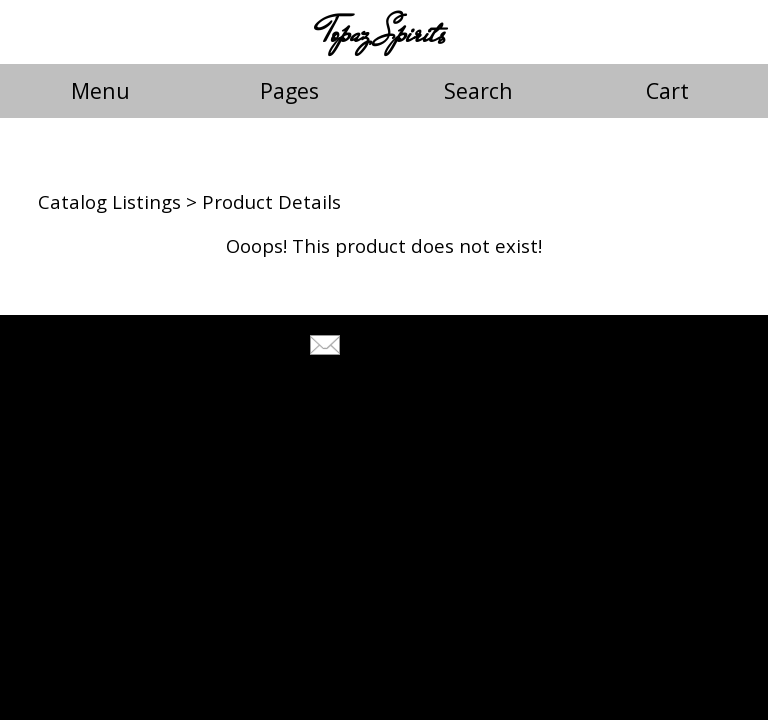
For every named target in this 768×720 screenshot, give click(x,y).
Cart (667, 90)
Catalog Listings (109, 201)
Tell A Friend (401, 347)
